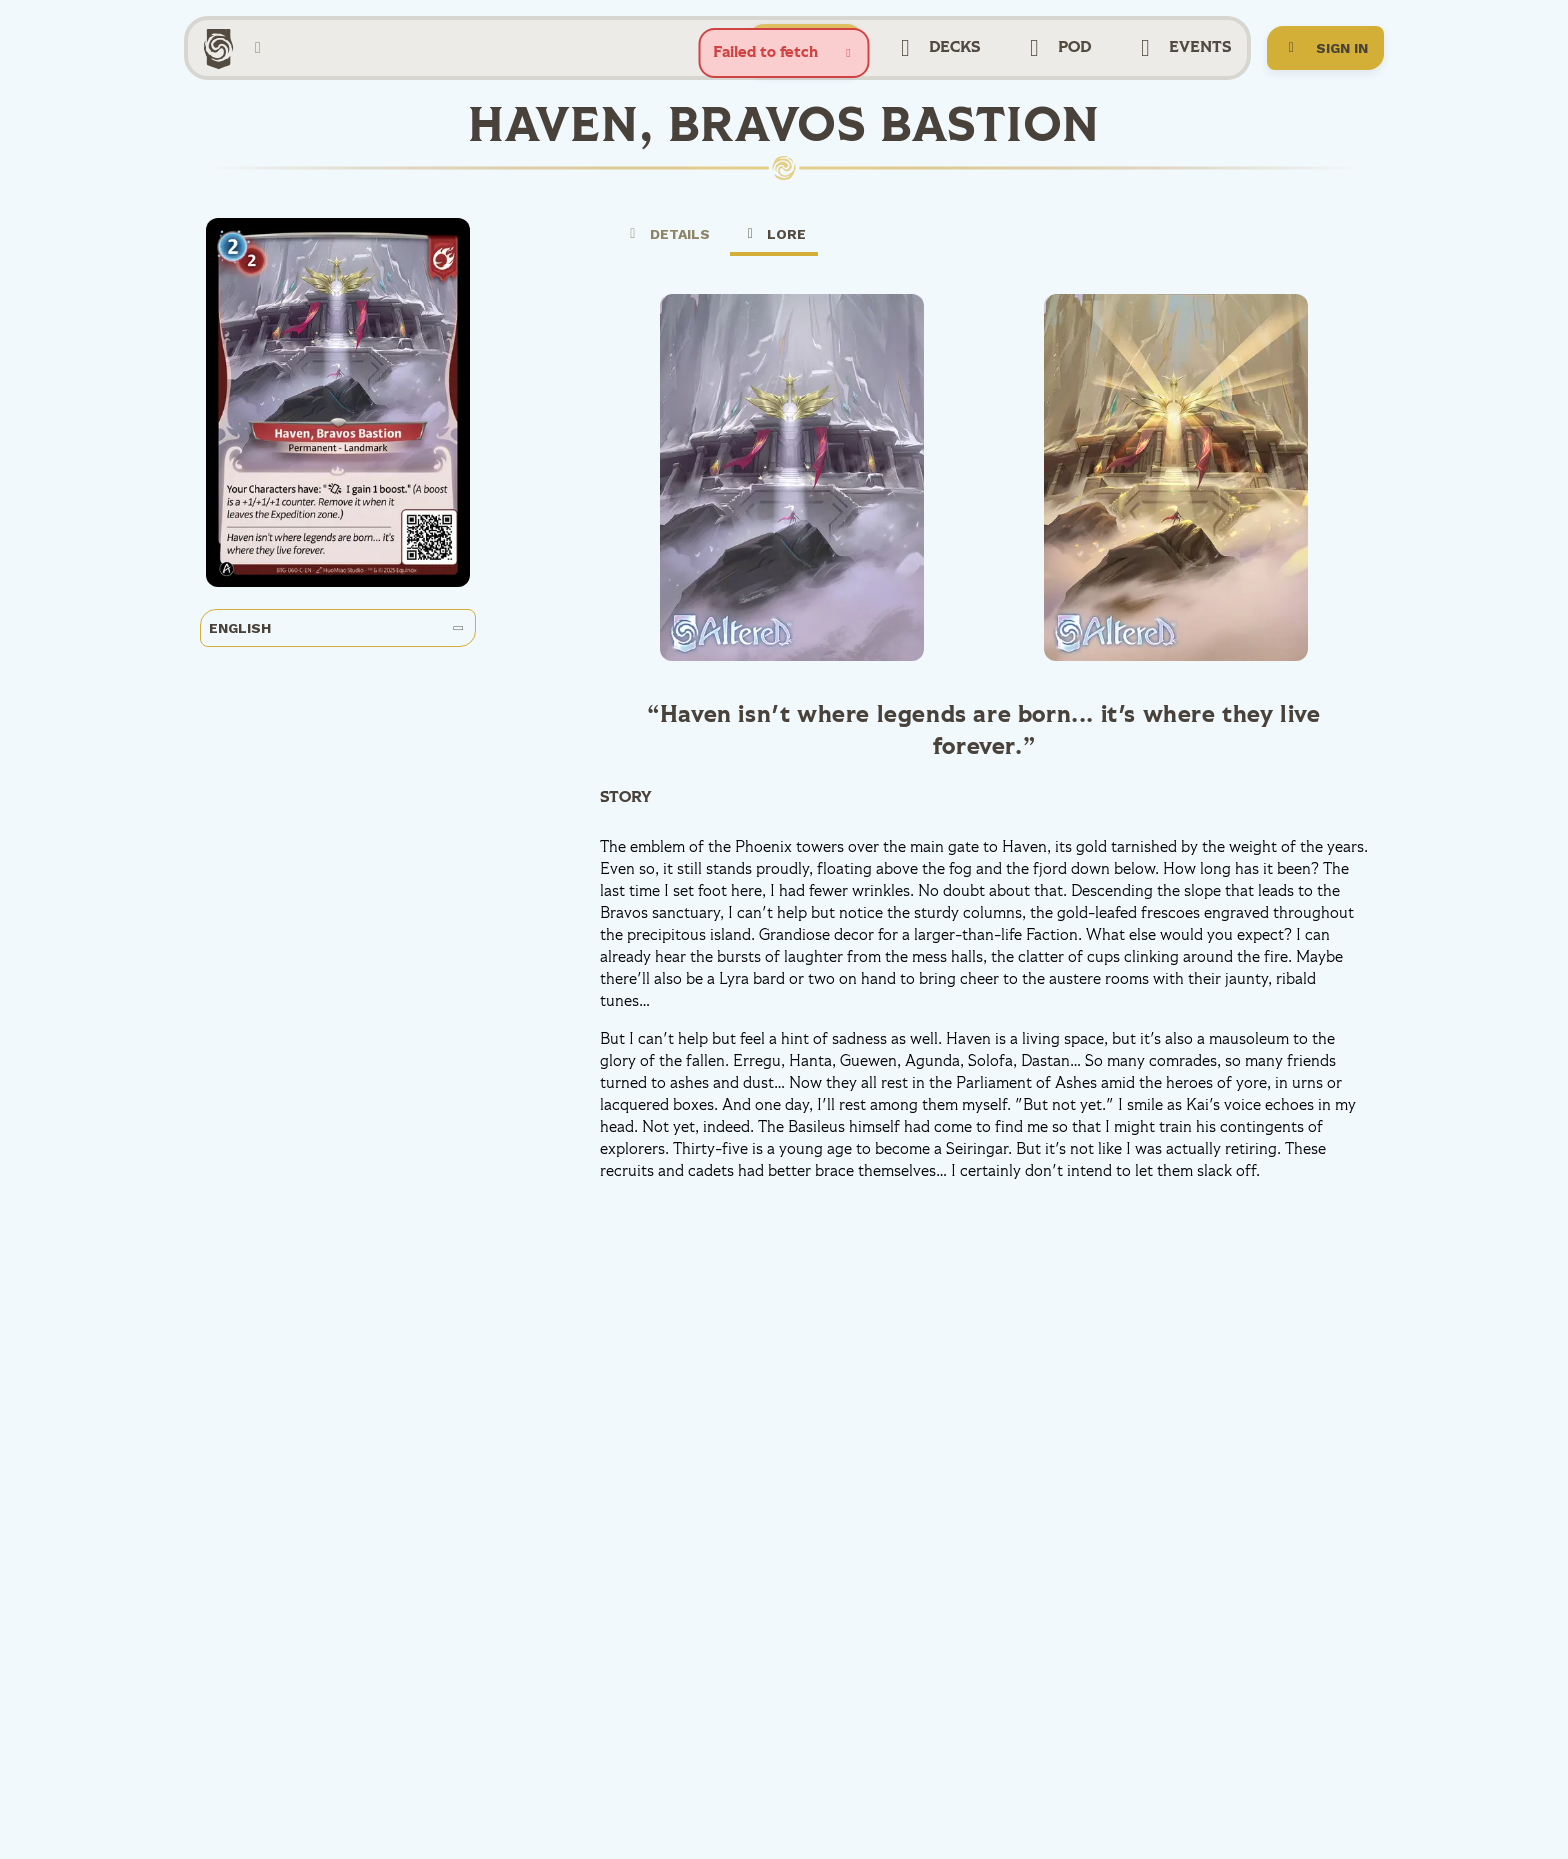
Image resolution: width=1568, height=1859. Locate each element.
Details (667, 234)
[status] (784, 53)
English (337, 628)
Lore (774, 241)
